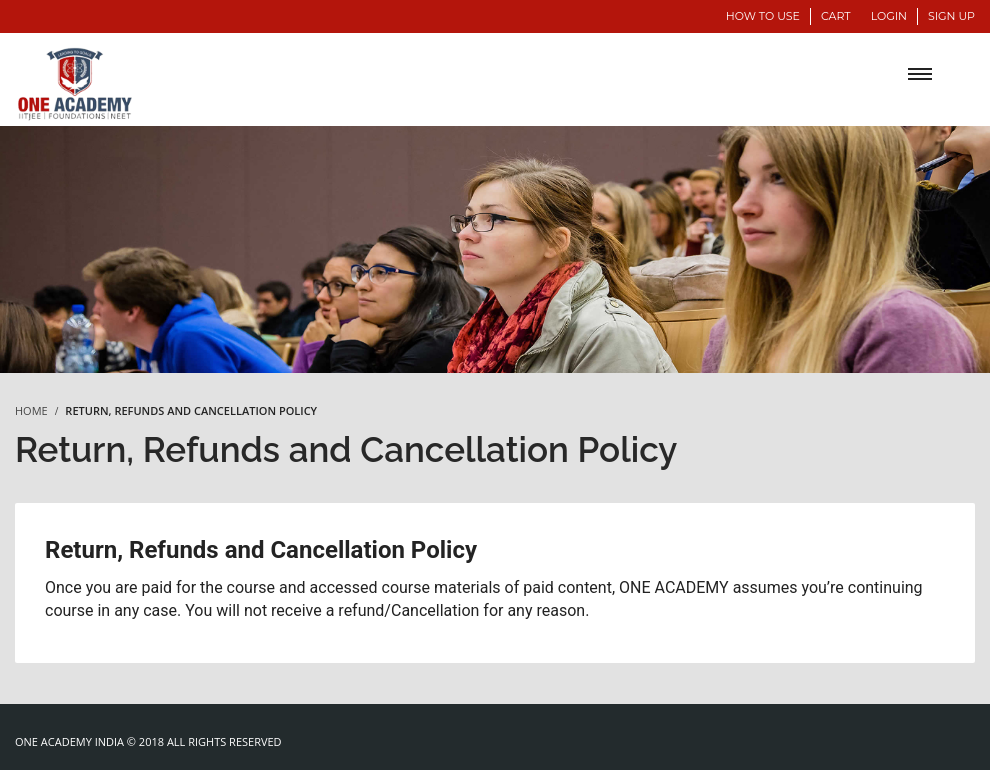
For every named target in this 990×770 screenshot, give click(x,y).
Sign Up (951, 16)
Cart (836, 16)
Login (889, 16)
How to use (763, 16)
